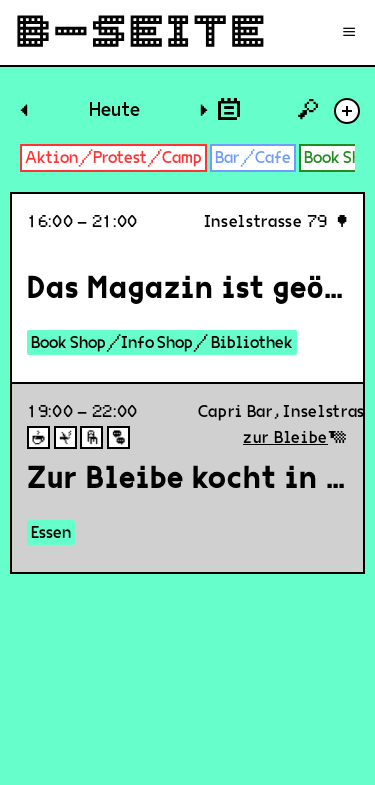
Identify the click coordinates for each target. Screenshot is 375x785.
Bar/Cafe (253, 157)
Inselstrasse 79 (266, 221)
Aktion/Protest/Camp (113, 157)
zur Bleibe (285, 437)
